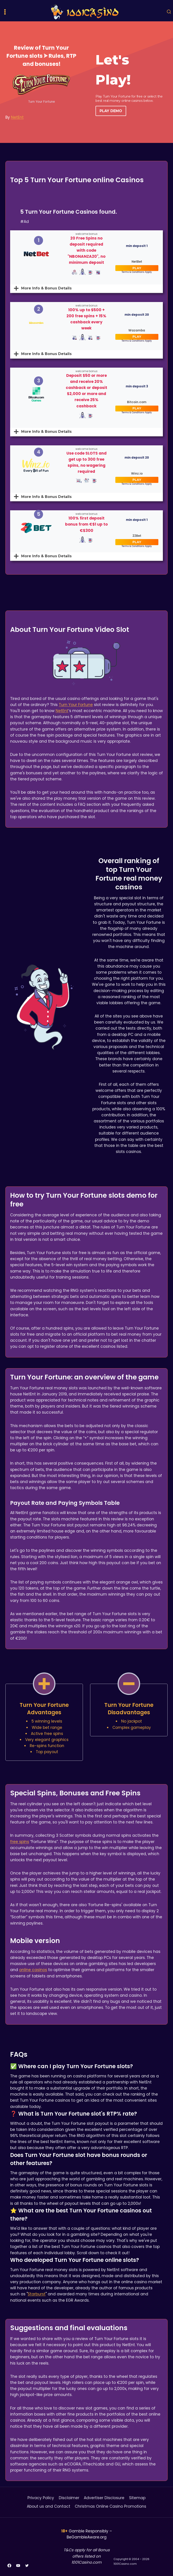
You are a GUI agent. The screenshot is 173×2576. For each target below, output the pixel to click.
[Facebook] (9, 2565)
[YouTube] (18, 2565)
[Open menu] (5, 11)
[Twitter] (27, 2565)
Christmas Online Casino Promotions (110, 2506)
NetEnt (17, 117)
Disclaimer (69, 2497)
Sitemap (137, 2497)
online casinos (33, 1969)
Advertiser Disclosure (104, 2497)
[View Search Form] (169, 12)
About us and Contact (48, 2506)
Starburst (37, 2294)
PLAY (136, 268)
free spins (19, 1841)
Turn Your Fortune (76, 704)
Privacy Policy (40, 2497)
